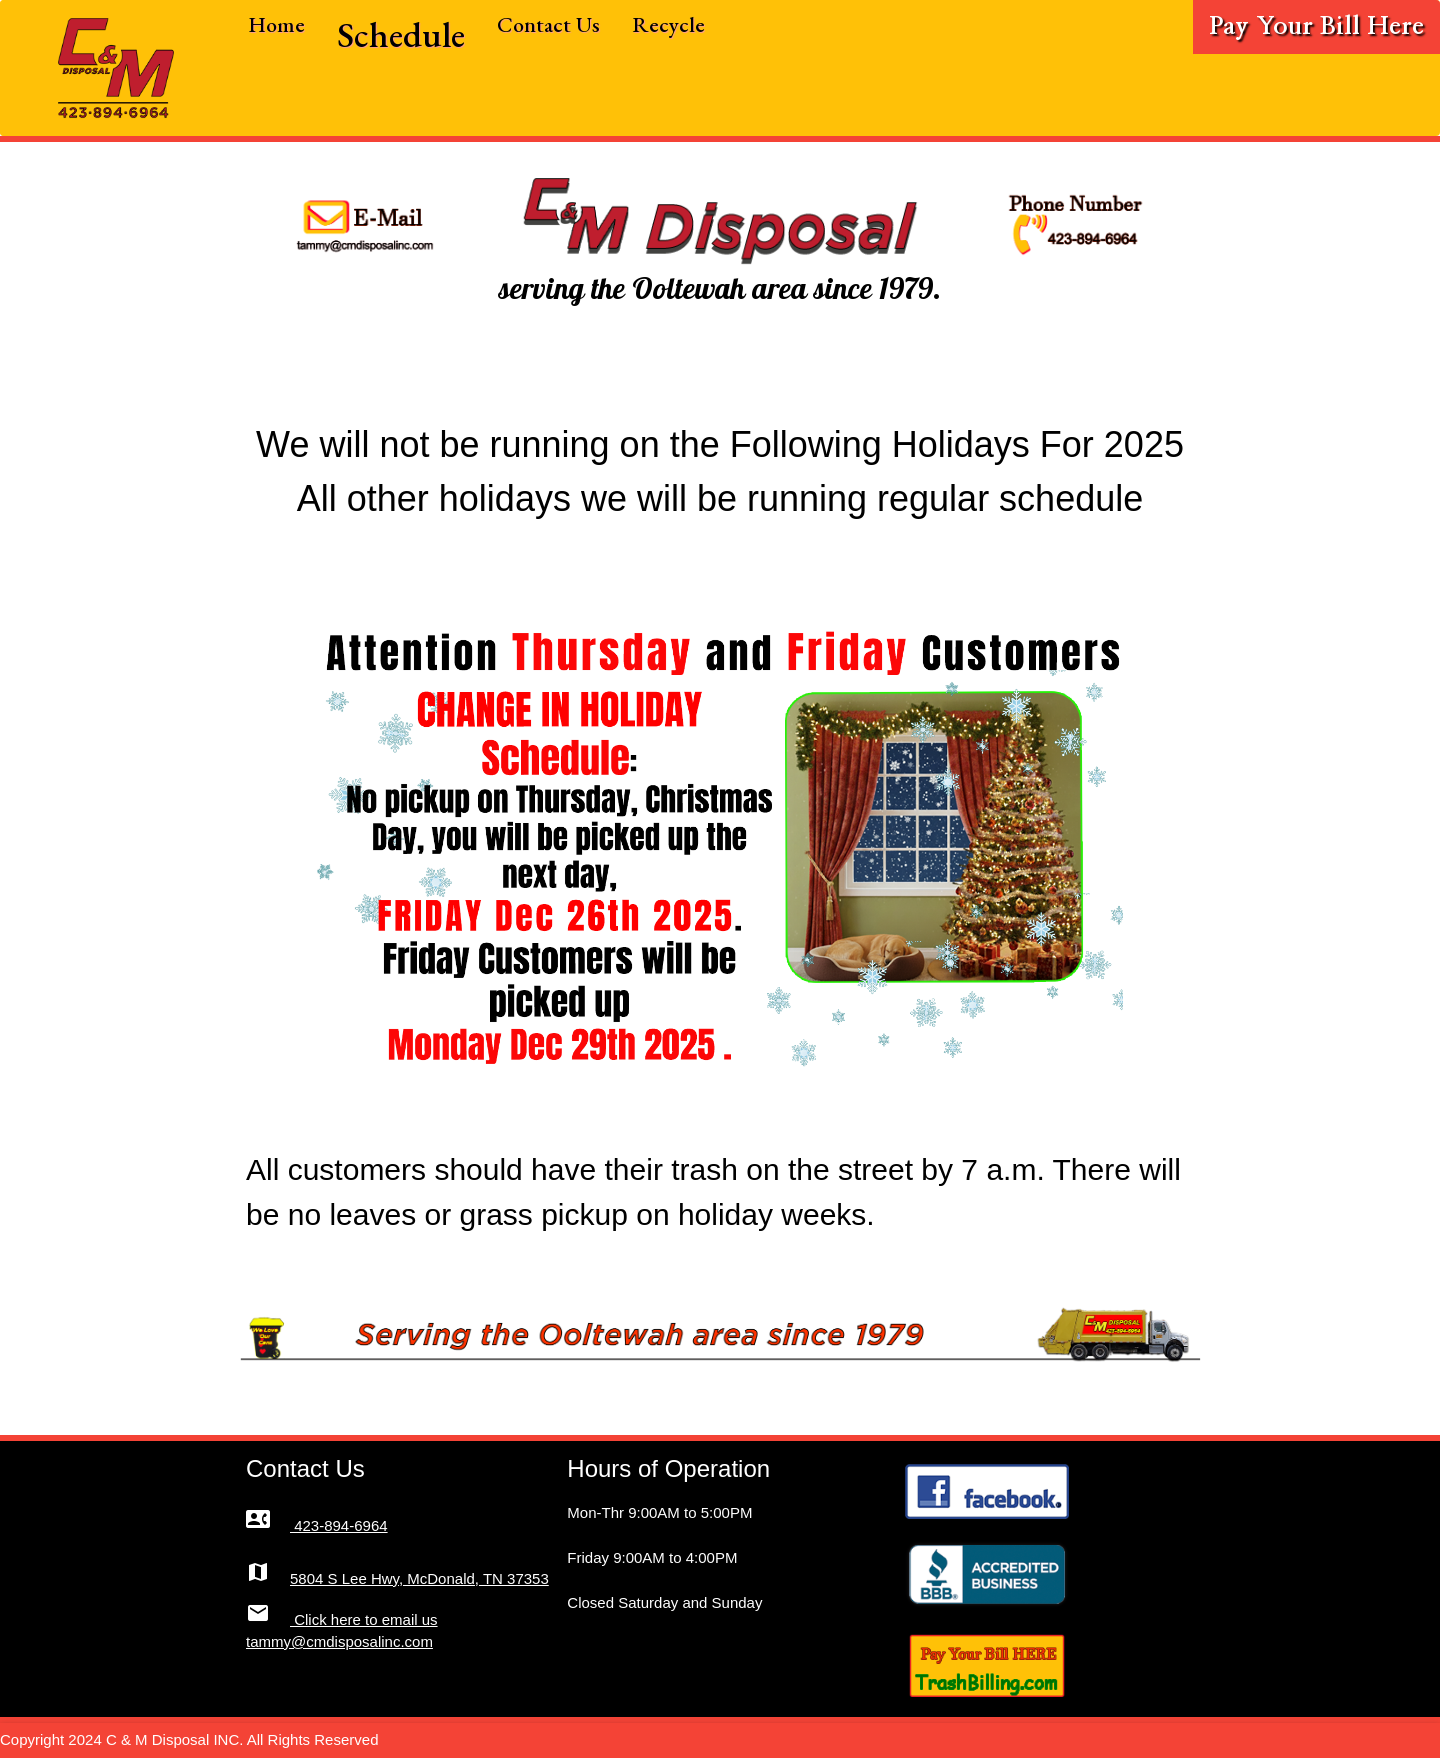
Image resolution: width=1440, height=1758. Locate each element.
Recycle (668, 24)
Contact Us (548, 24)
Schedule (401, 34)
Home (276, 24)
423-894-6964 (317, 1525)
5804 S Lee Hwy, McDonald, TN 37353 (397, 1578)
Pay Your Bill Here (1316, 26)
